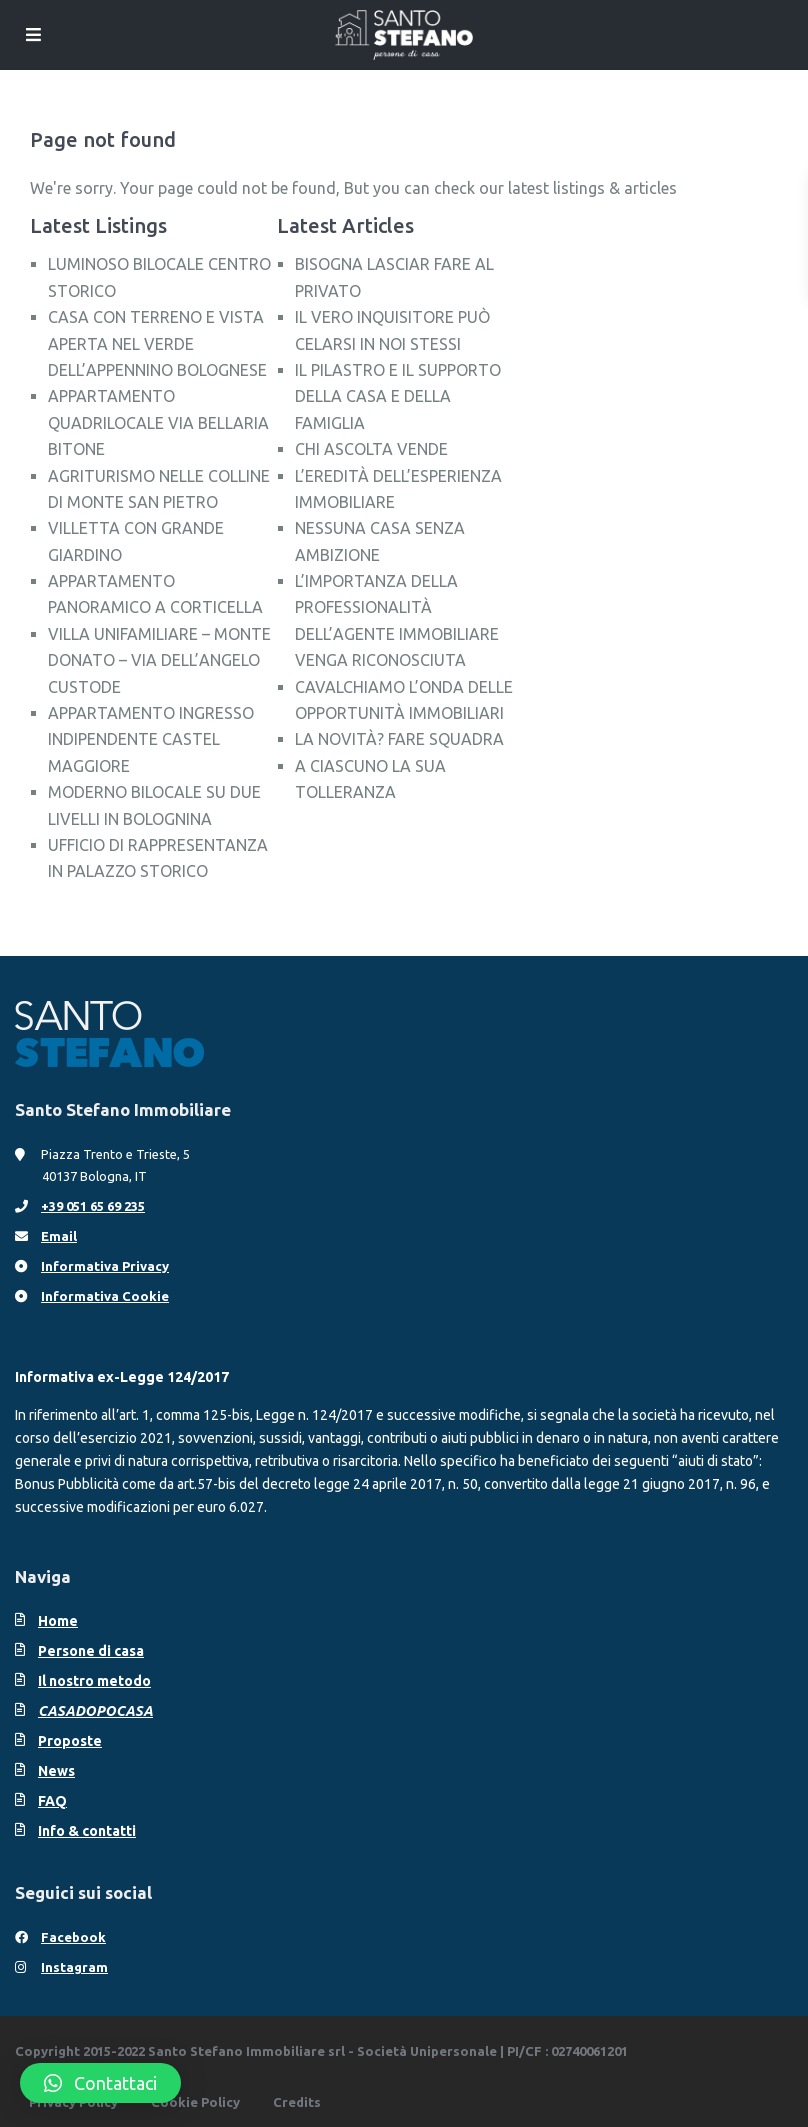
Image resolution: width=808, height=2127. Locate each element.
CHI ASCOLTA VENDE (371, 449)
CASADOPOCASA (95, 1711)
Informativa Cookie (105, 1296)
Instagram (74, 1967)
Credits (297, 2102)
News (56, 1771)
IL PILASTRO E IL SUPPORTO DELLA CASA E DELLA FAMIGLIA (398, 396)
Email (59, 1236)
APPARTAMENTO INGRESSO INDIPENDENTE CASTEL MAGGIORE (151, 739)
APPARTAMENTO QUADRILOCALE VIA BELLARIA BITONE (158, 422)
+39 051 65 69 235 (93, 1206)
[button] (100, 2083)
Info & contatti (87, 1831)
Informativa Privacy (105, 1266)
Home (58, 1621)
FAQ (52, 1801)
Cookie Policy (195, 2102)
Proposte (70, 1741)
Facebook (73, 1937)
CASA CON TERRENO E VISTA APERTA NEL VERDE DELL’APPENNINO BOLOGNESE (157, 343)
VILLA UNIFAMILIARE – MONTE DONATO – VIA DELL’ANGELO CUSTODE (159, 660)
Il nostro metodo (94, 1681)
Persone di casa (91, 1651)
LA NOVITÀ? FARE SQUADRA (399, 739)
